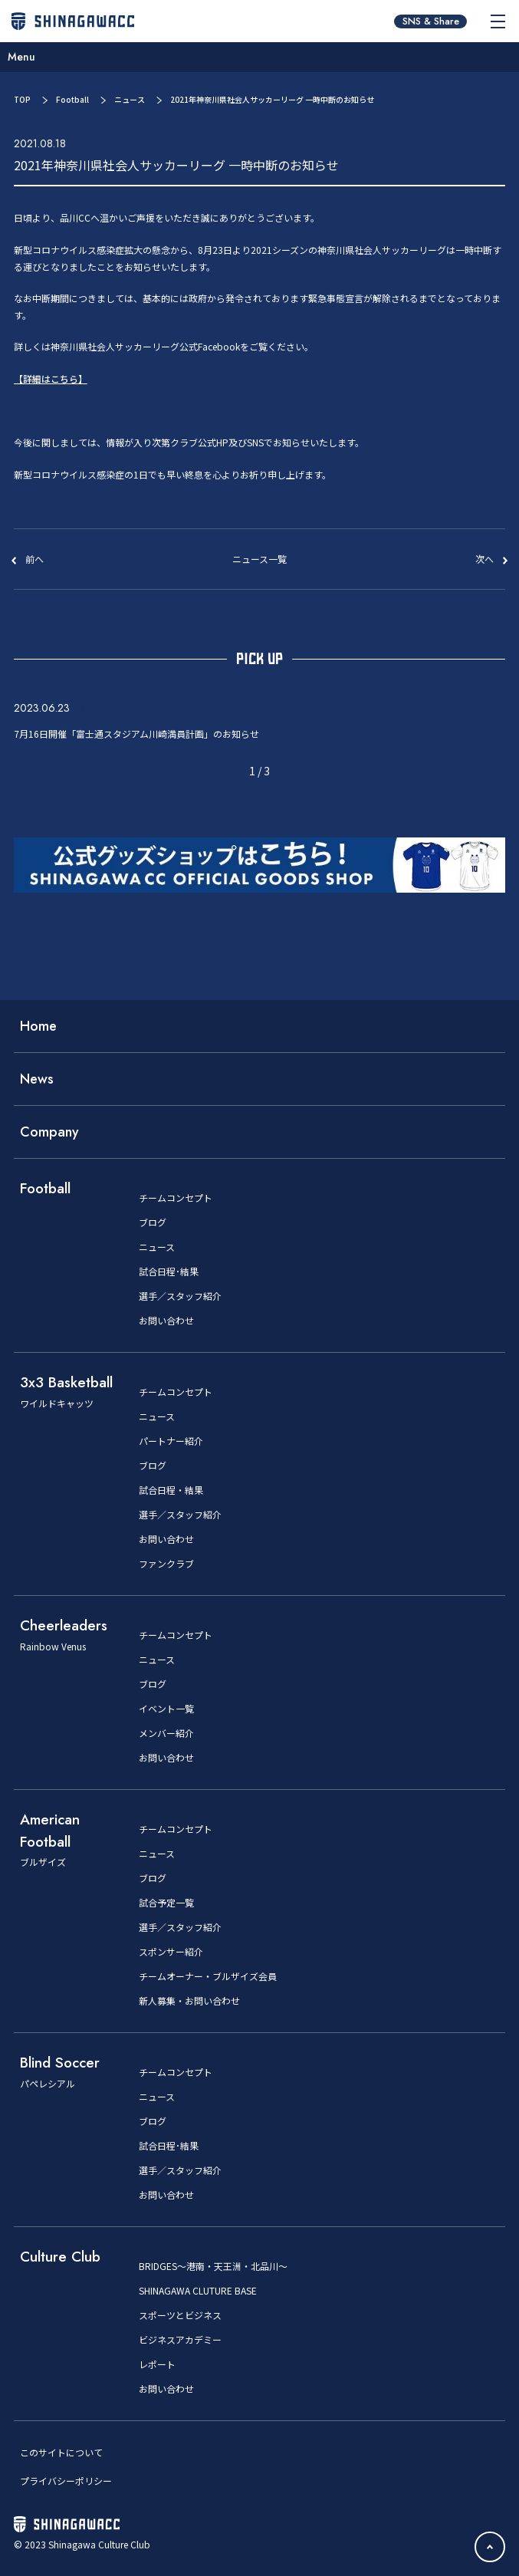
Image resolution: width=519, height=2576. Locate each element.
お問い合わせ (166, 1320)
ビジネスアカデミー (180, 2339)
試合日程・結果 (171, 1490)
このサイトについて (61, 2452)
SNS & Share (430, 21)
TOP (22, 99)
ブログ (152, 1222)
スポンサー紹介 (171, 1951)
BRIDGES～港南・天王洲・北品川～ (213, 2266)
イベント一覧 (166, 1708)
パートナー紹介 (171, 1441)
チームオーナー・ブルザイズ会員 (208, 1976)
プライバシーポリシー (66, 2480)
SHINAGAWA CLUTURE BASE (198, 2290)
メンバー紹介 (166, 1733)
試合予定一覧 (166, 1902)
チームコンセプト (175, 1197)
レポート (157, 2364)
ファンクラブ (166, 1563)
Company (49, 1132)
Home (38, 1026)
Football (72, 99)
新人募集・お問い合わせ (189, 2000)
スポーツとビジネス (180, 2315)
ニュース (129, 99)
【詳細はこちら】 (50, 378)
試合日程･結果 (169, 1271)
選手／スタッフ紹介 (180, 1296)
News (37, 1079)
